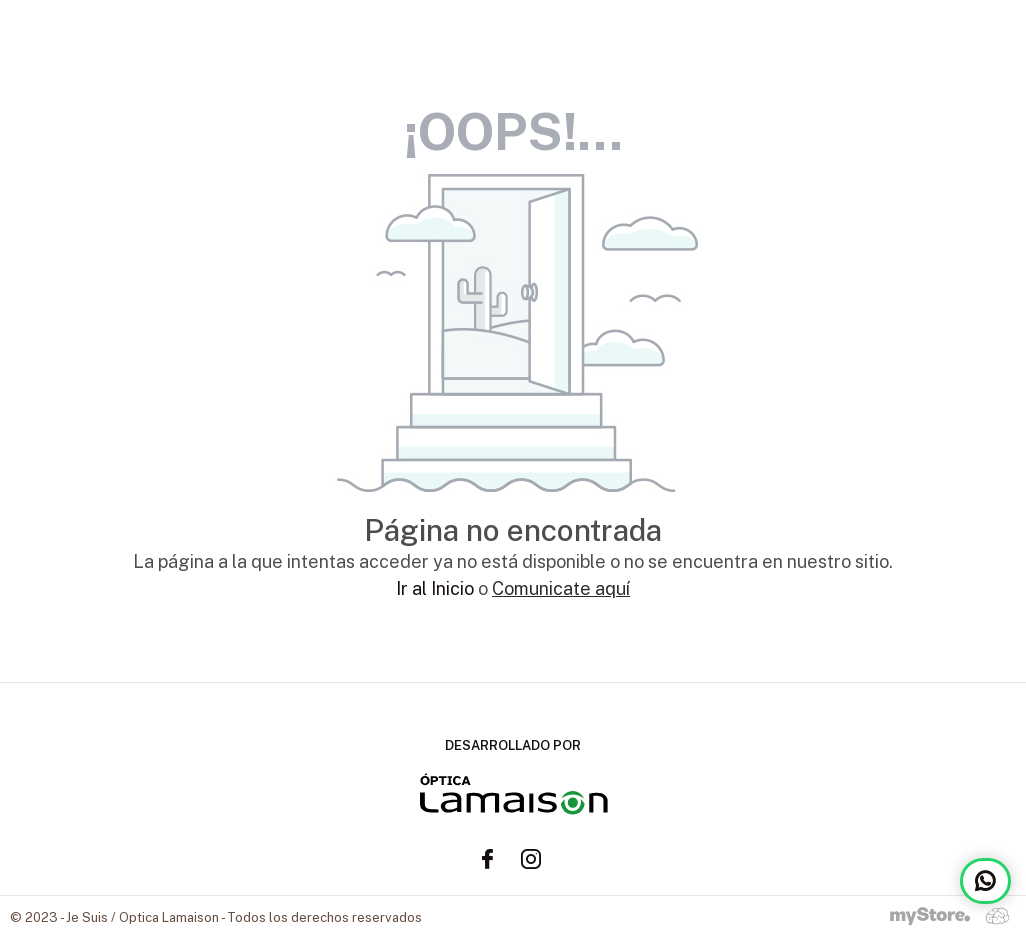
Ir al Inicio (435, 588)
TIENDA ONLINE (943, 40)
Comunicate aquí (561, 588)
